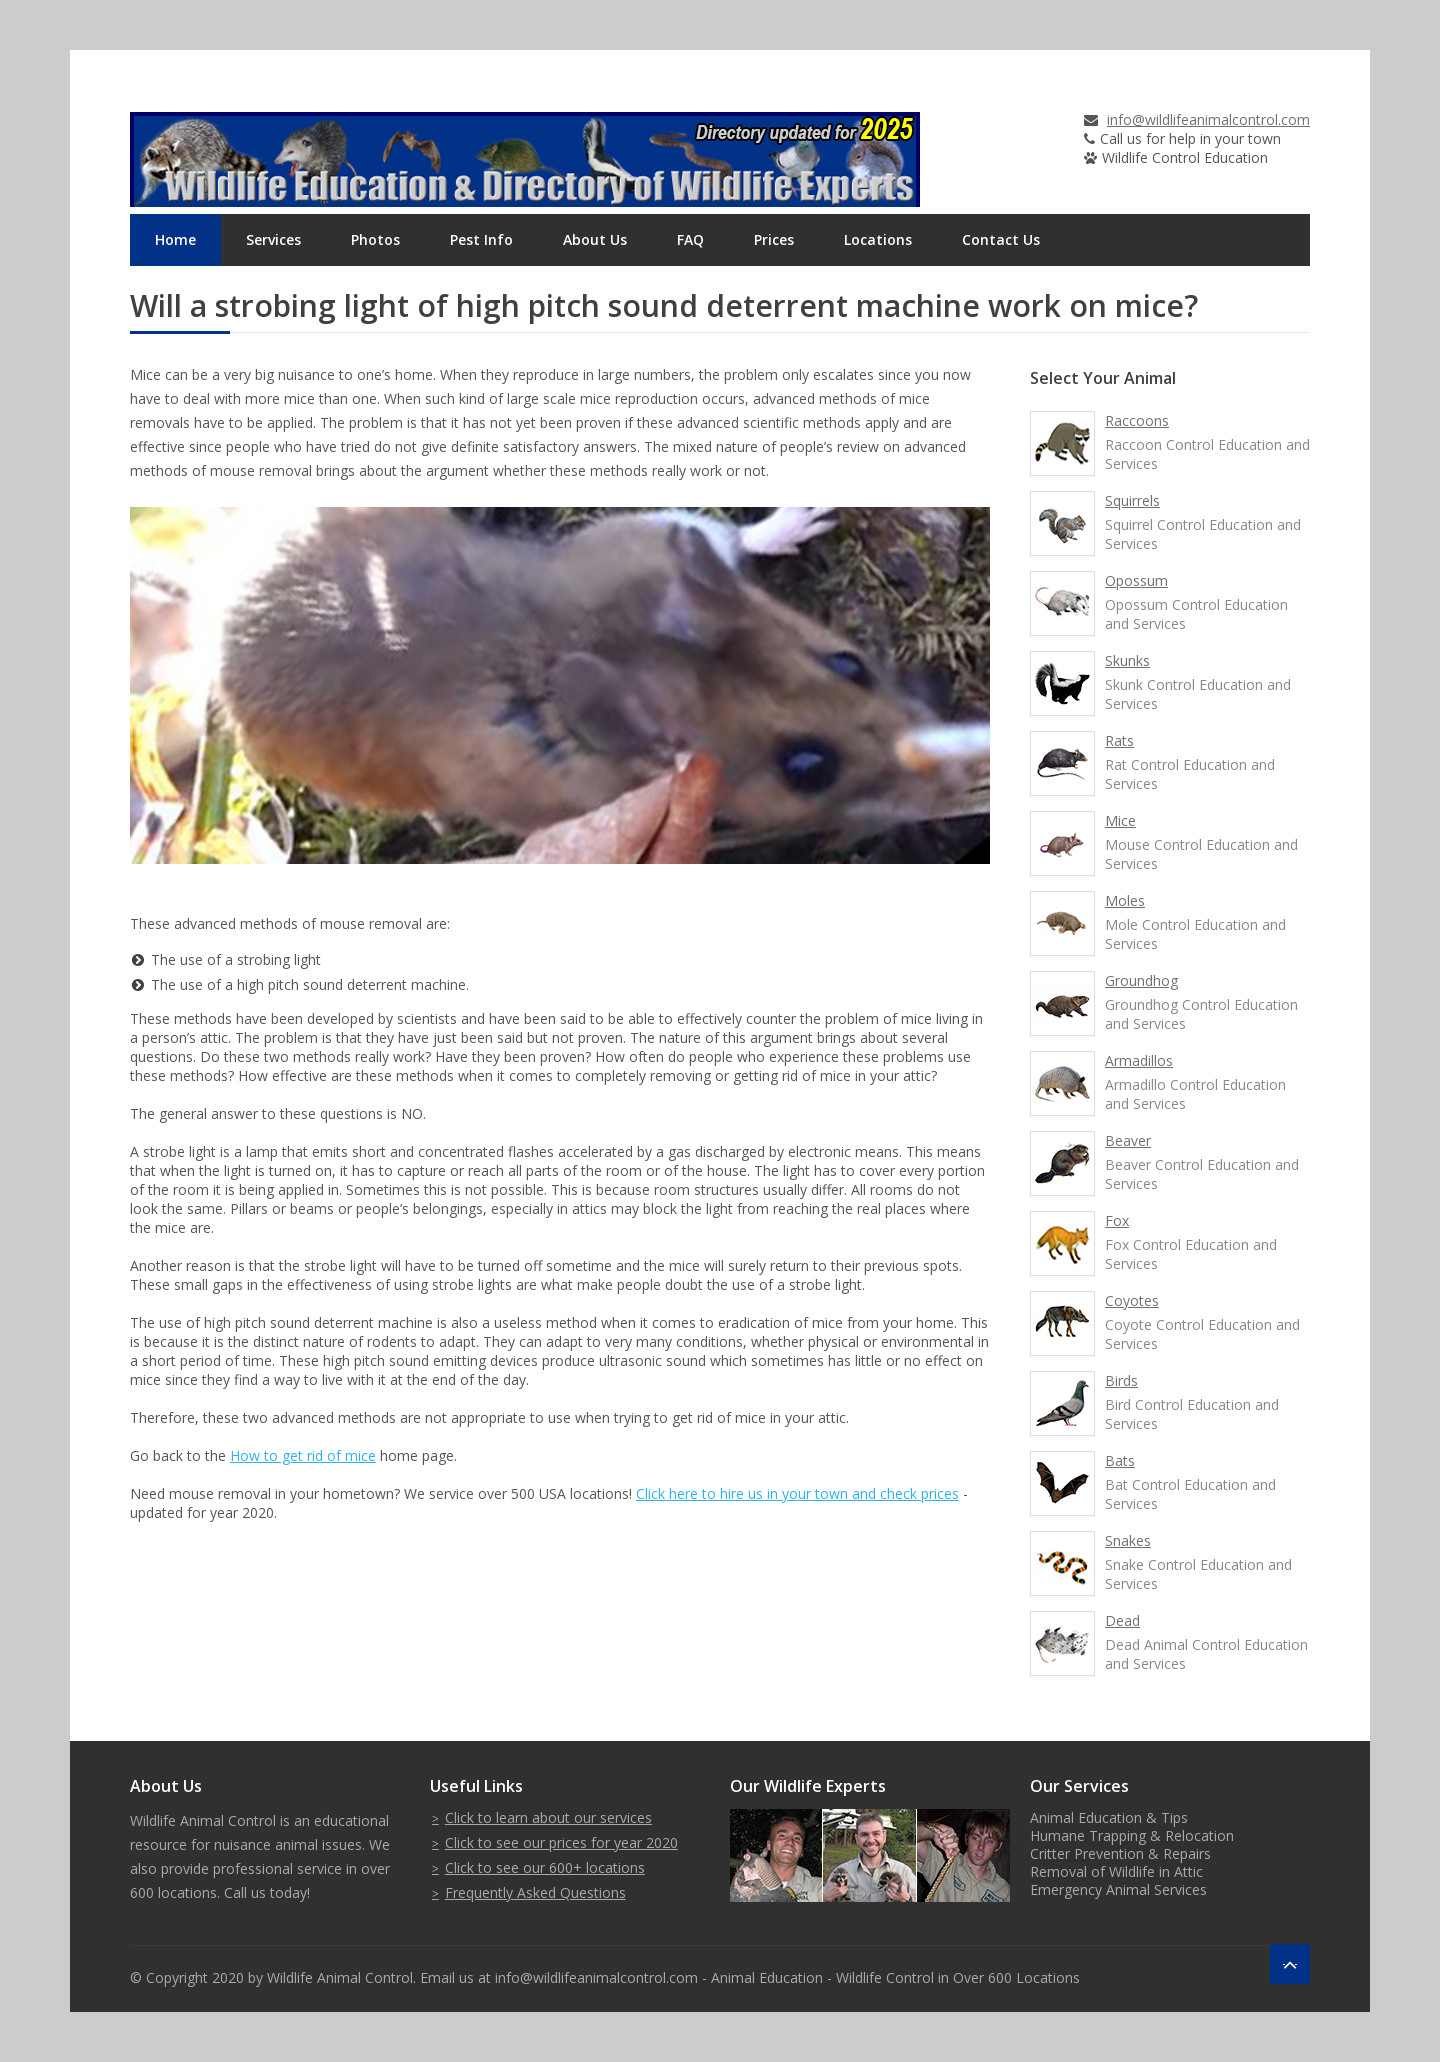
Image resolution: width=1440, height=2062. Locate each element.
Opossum (1136, 580)
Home (175, 239)
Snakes (1128, 1540)
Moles (1125, 900)
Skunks (1127, 660)
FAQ (690, 239)
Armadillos (1139, 1060)
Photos (375, 239)
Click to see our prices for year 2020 (561, 1842)
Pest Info (481, 239)
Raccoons (1137, 420)
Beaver (1128, 1140)
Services (273, 239)
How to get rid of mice (303, 1455)
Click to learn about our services (548, 1817)
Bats (1120, 1460)
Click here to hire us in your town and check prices (797, 1493)
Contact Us (1001, 239)
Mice (1120, 820)
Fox (1117, 1220)
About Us (595, 239)
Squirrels (1132, 500)
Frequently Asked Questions (535, 1892)
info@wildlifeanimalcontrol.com (1208, 119)
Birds (1121, 1380)
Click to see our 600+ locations (545, 1867)
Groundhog (1141, 980)
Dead (1122, 1620)
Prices (774, 239)
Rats (1119, 740)
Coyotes (1132, 1300)
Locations (878, 239)
